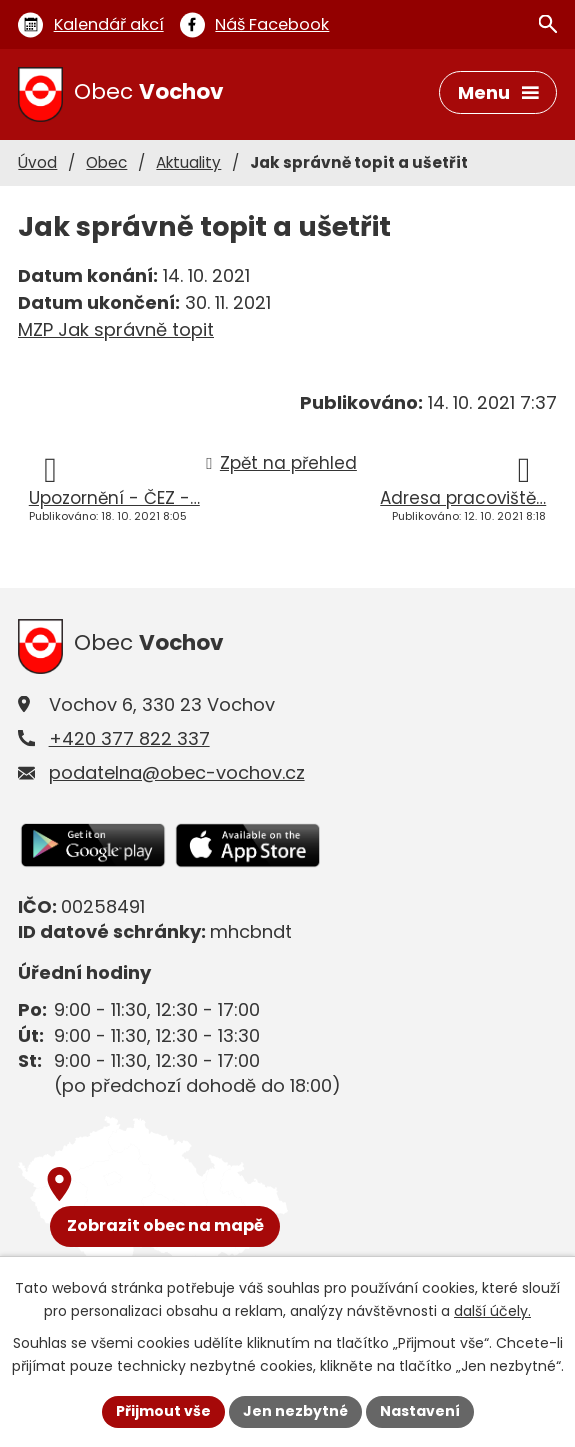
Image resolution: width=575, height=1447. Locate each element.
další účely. (492, 1311)
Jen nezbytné (295, 1411)
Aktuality (188, 162)
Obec (106, 162)
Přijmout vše (163, 1411)
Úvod (37, 162)
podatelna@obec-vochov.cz (177, 772)
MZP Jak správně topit (116, 329)
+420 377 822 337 (129, 738)
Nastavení (420, 1411)
